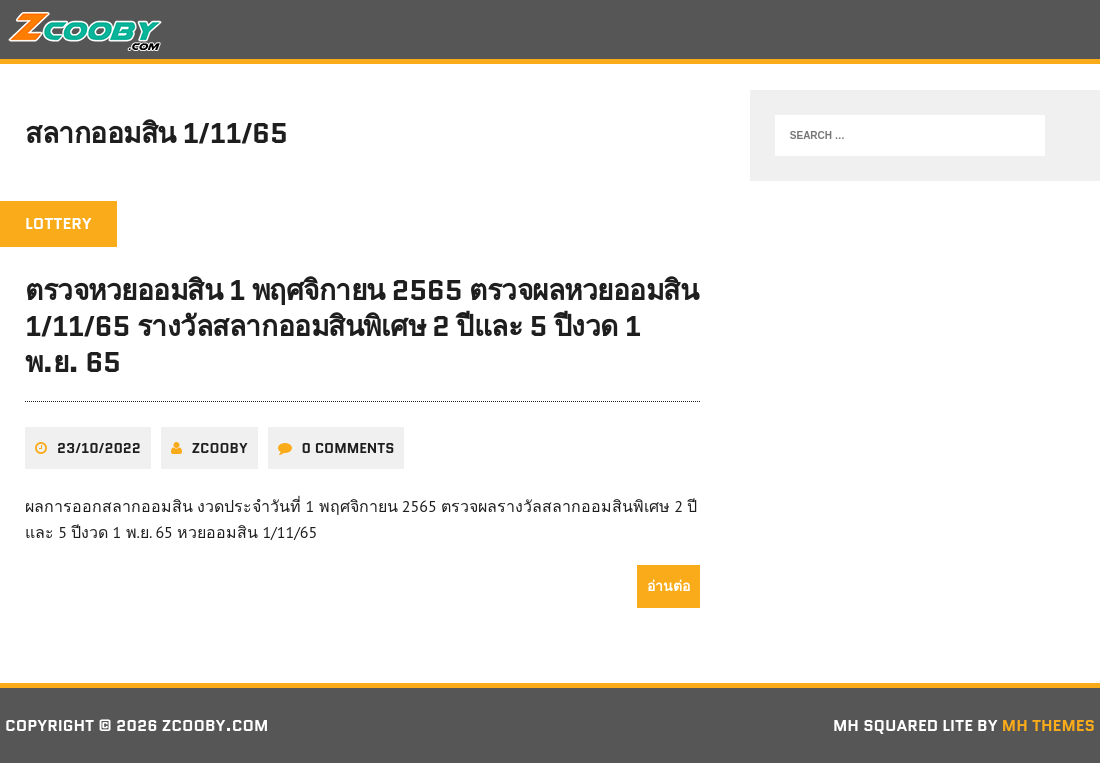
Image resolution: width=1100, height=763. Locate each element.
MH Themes (1048, 725)
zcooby (220, 448)
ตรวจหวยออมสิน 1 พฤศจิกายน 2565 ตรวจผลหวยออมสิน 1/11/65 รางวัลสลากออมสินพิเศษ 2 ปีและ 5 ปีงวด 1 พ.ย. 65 (361, 326)
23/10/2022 (99, 448)
